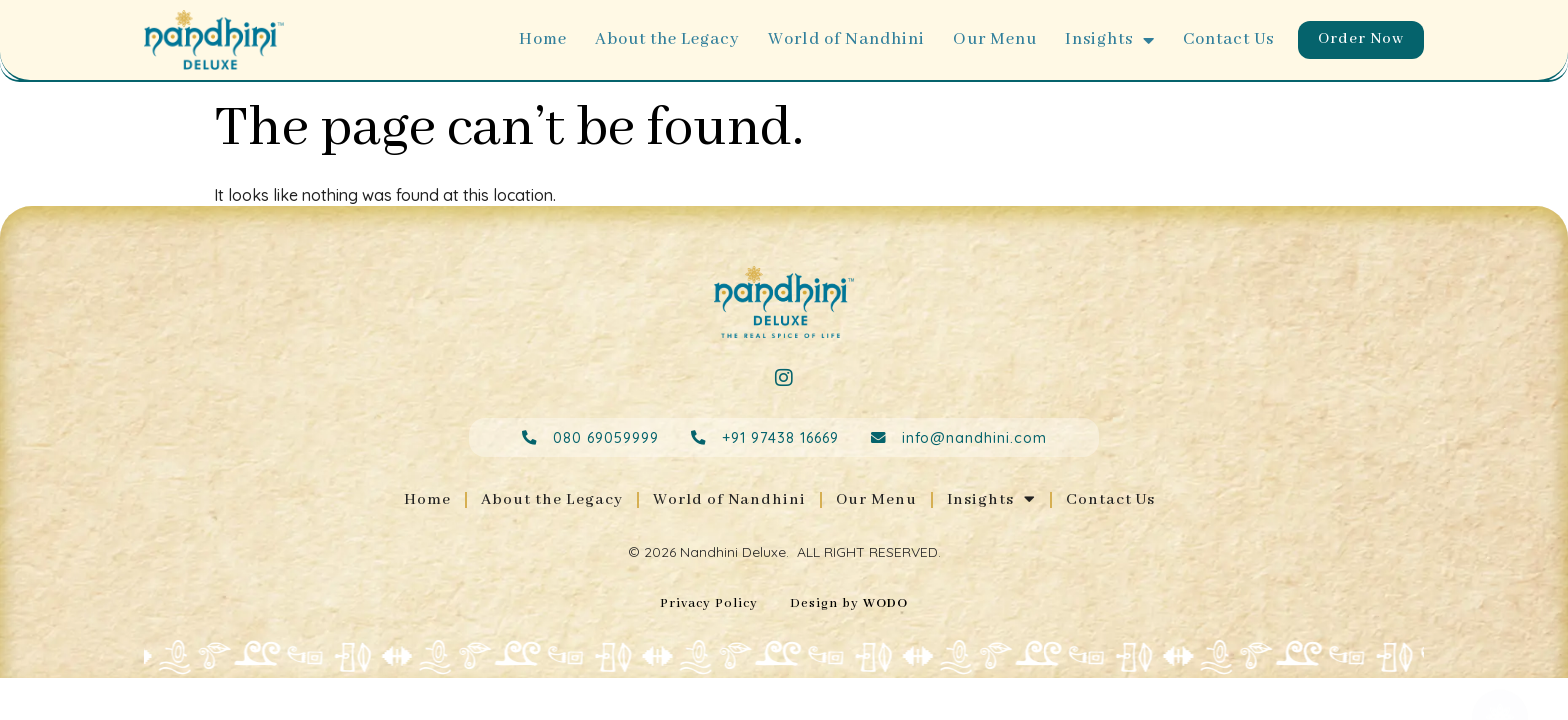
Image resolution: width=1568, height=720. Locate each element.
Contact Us (1223, 39)
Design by (849, 605)
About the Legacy (662, 39)
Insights (1105, 40)
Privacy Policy (709, 605)
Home (538, 39)
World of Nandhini (841, 39)
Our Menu (990, 39)
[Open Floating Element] (1500, 683)
